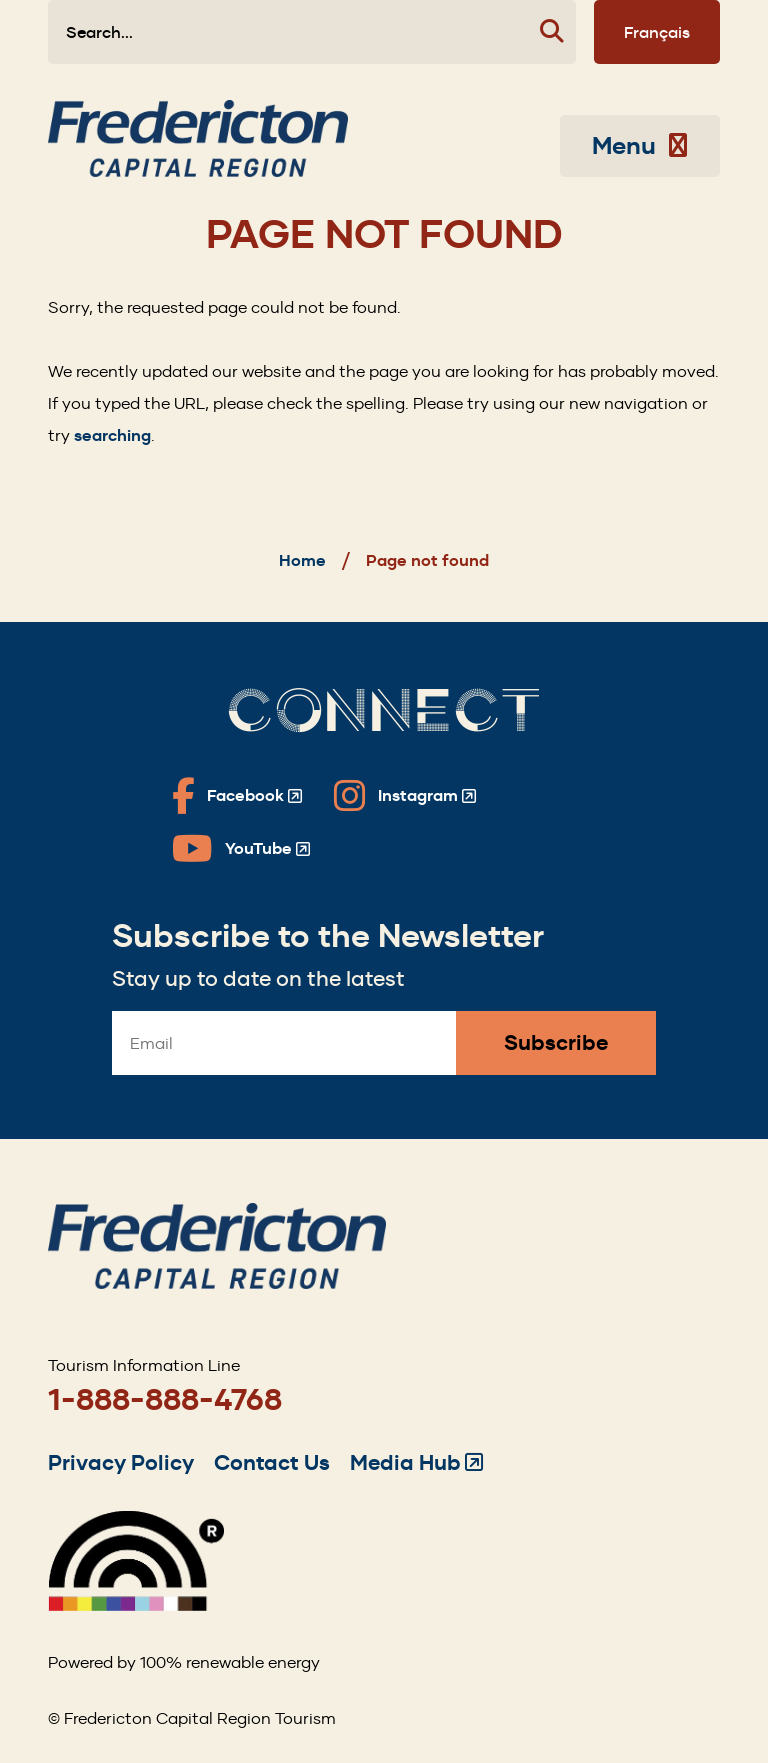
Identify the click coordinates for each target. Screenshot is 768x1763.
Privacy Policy (121, 1462)
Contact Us (272, 1462)
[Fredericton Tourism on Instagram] (405, 796)
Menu (640, 146)
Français (657, 32)
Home (302, 560)
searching (112, 435)
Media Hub (416, 1462)
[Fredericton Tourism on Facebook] (237, 796)
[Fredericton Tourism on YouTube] (241, 849)
